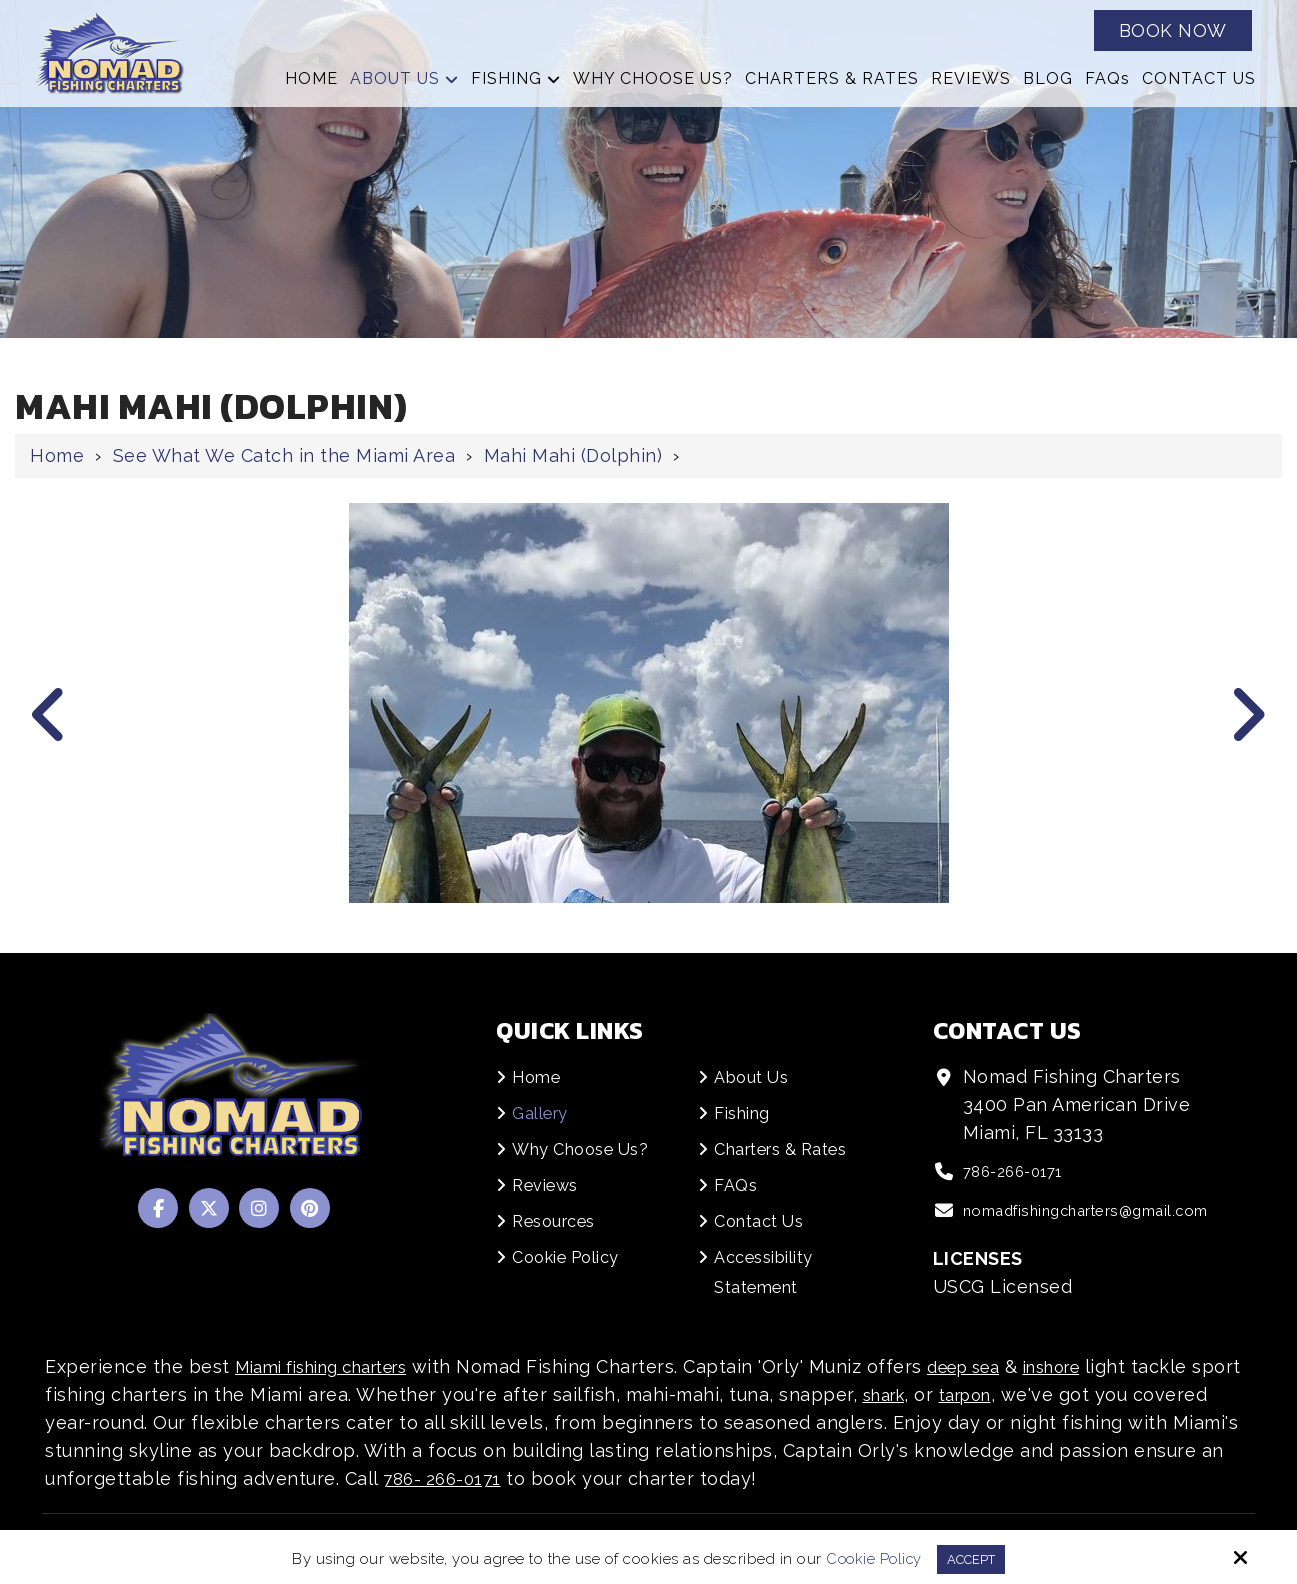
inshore (1098, 1366)
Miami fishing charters (335, 1366)
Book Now (1173, 30)
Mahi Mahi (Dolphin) (573, 455)
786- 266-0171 (541, 1478)
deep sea (998, 1366)
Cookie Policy (869, 1558)
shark (942, 1394)
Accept (972, 1558)
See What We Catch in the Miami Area (284, 455)
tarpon (1031, 1394)
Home (57, 455)
